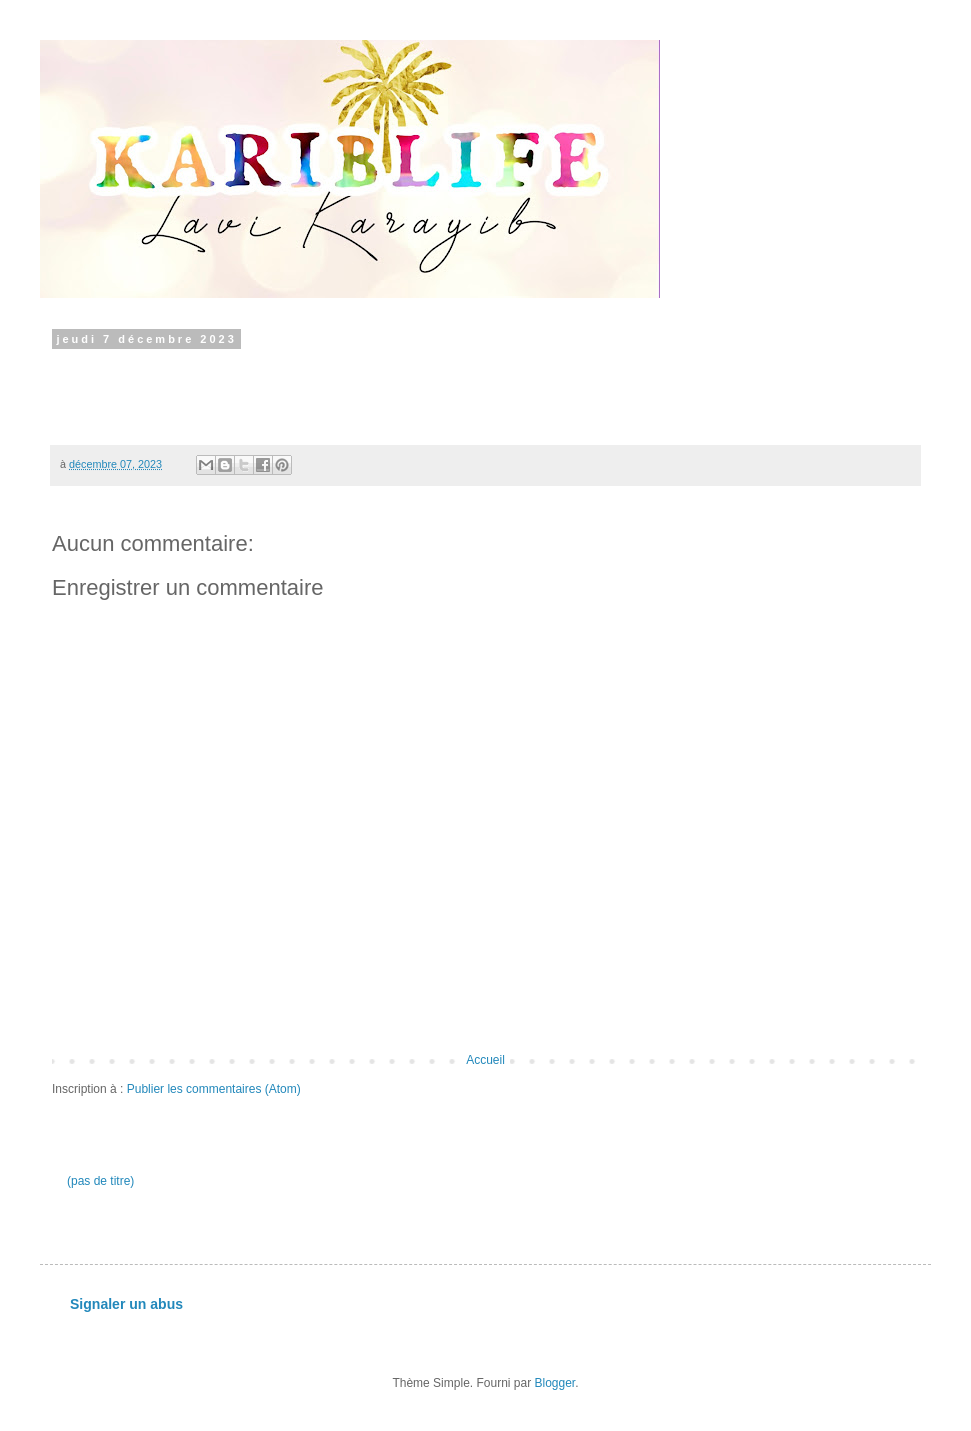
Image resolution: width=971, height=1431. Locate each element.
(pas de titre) (100, 1181)
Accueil (485, 1060)
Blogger (555, 1383)
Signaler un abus (126, 1304)
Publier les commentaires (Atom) (214, 1089)
